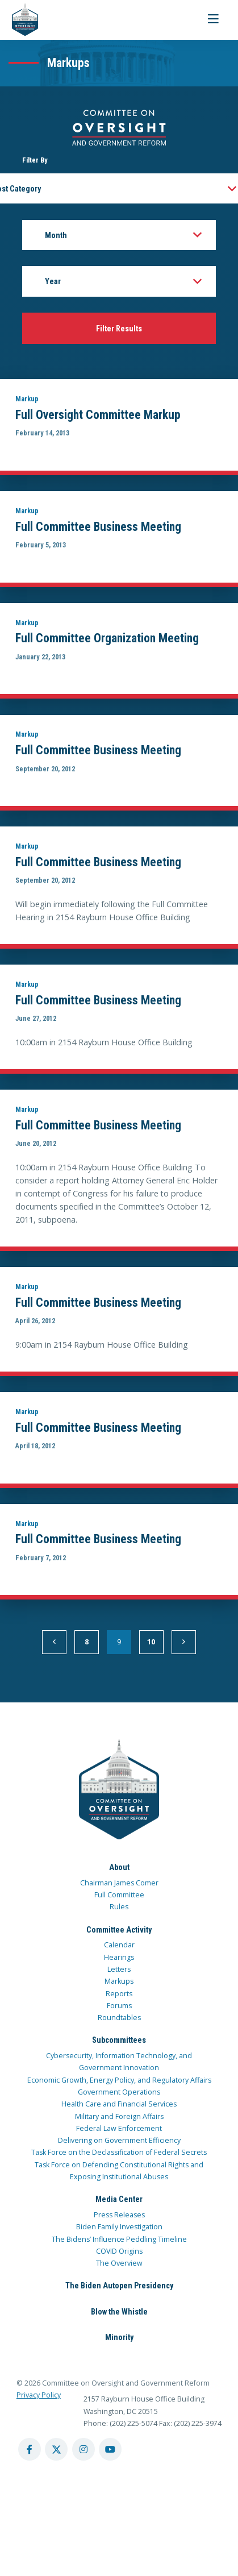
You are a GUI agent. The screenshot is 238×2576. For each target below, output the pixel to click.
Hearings (119, 1957)
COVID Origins (119, 2251)
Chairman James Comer (119, 1883)
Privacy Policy (38, 2395)
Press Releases (119, 2215)
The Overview (119, 2263)
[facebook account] (29, 2449)
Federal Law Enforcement (119, 2128)
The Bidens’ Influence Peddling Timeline (119, 2239)
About (119, 1867)
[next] (184, 1642)
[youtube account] (110, 2449)
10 (151, 1641)
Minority (119, 2337)
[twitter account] (56, 2449)
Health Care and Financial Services (119, 2104)
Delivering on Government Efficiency (119, 2140)
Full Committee (119, 1895)
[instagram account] (83, 2449)
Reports (119, 1994)
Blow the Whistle (119, 2311)
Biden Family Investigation (119, 2227)
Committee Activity (119, 1929)
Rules (119, 1907)
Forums (119, 2005)
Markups (119, 1981)
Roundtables (119, 2017)
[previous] (54, 1642)
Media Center (119, 2199)
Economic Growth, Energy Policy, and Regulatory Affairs (119, 2080)
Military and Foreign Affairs (119, 2116)
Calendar (119, 1945)
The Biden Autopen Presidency (119, 2285)
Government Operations (119, 2092)
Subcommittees (119, 2040)
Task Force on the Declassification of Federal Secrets (119, 2152)
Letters (119, 1969)
